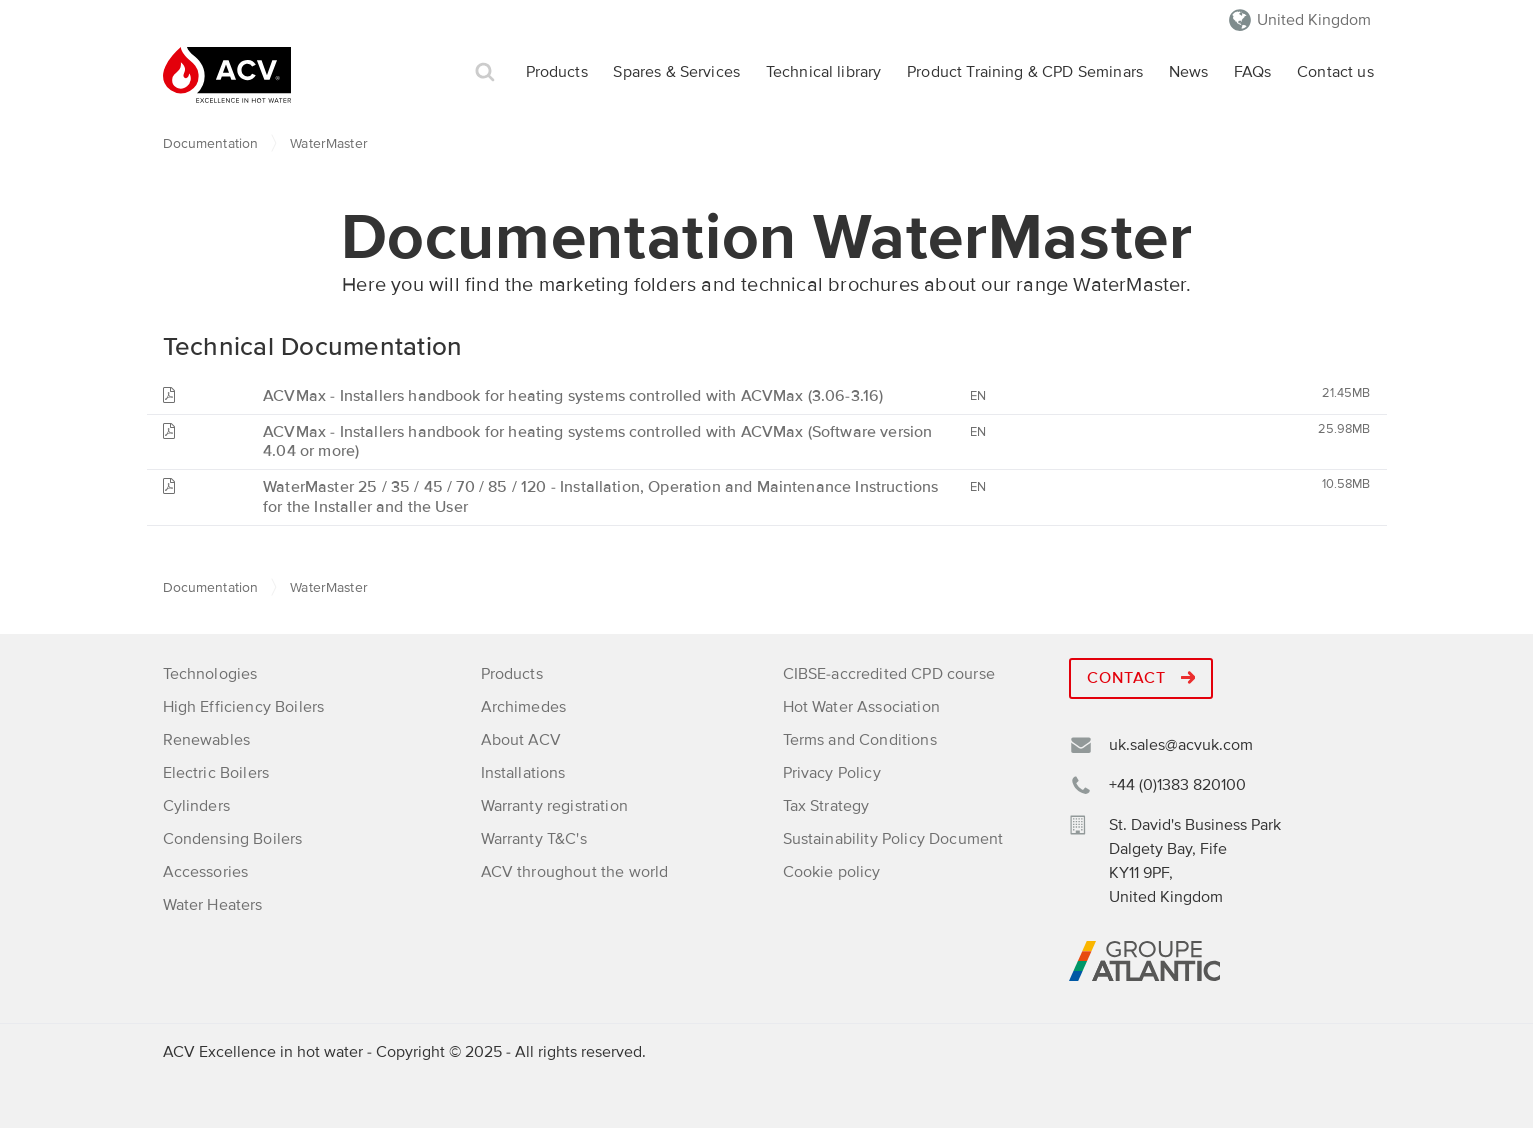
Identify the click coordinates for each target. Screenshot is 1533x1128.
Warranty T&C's (534, 839)
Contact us (1335, 72)
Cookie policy (832, 872)
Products (557, 72)
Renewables (207, 740)
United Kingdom (1314, 20)
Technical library (824, 72)
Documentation (211, 143)
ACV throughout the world (575, 872)
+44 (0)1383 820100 (1177, 785)
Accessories (206, 872)
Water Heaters (213, 905)
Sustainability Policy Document (893, 839)
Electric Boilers (216, 773)
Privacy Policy (832, 773)
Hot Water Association (861, 707)
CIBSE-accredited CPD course (889, 674)
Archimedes (524, 707)
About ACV (521, 740)
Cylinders (196, 806)
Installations (523, 773)
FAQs (1253, 72)
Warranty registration (554, 806)
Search (485, 72)
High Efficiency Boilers (244, 707)
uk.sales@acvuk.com (1181, 745)
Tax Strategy (826, 806)
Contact (1141, 678)
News (1189, 72)
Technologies (210, 674)
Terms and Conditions (860, 740)
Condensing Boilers (233, 839)
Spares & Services (676, 72)
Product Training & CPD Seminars (1025, 72)
